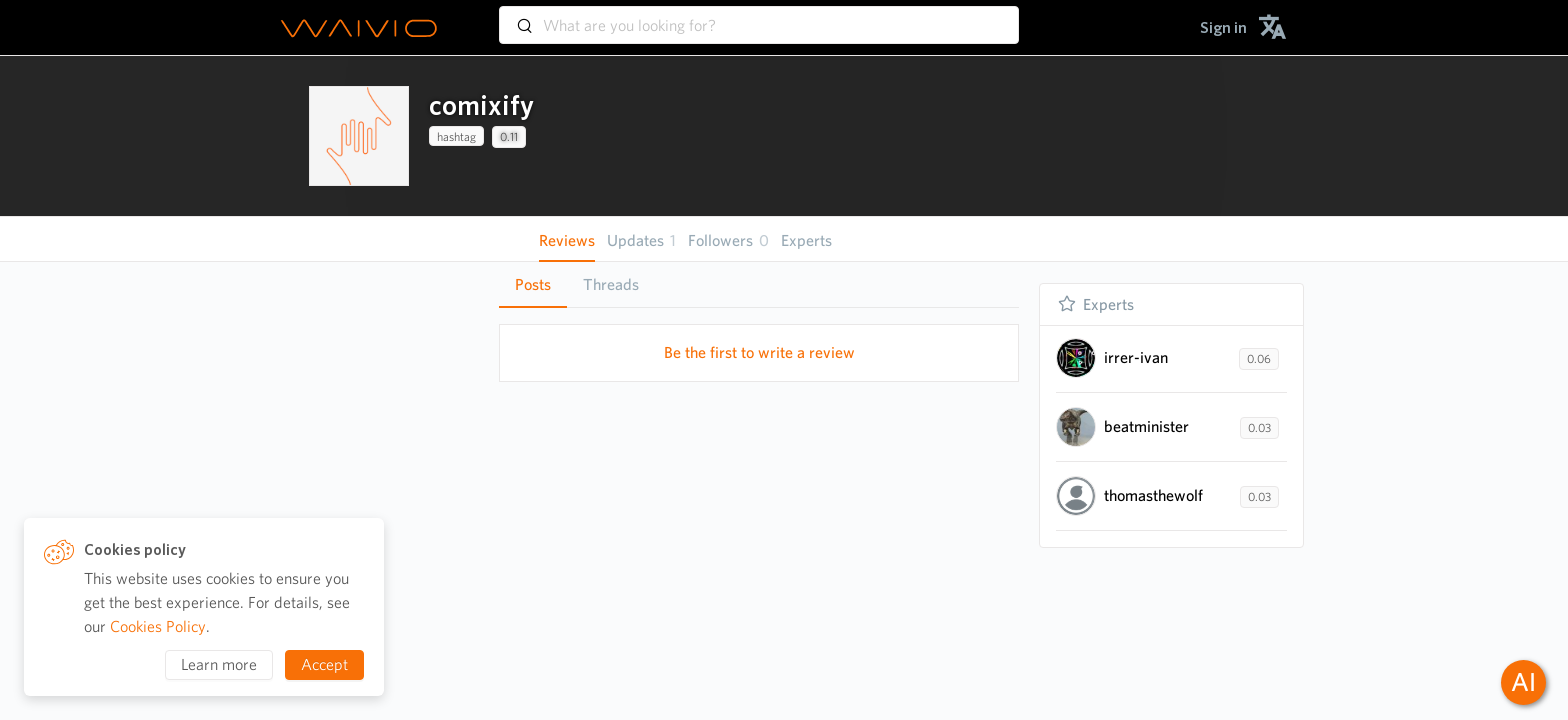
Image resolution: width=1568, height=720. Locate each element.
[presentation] (359, 136)
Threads (611, 284)
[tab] (533, 285)
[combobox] (759, 16)
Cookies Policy (158, 626)
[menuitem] (1223, 27)
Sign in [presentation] (1223, 27)
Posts (533, 284)
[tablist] (759, 284)
